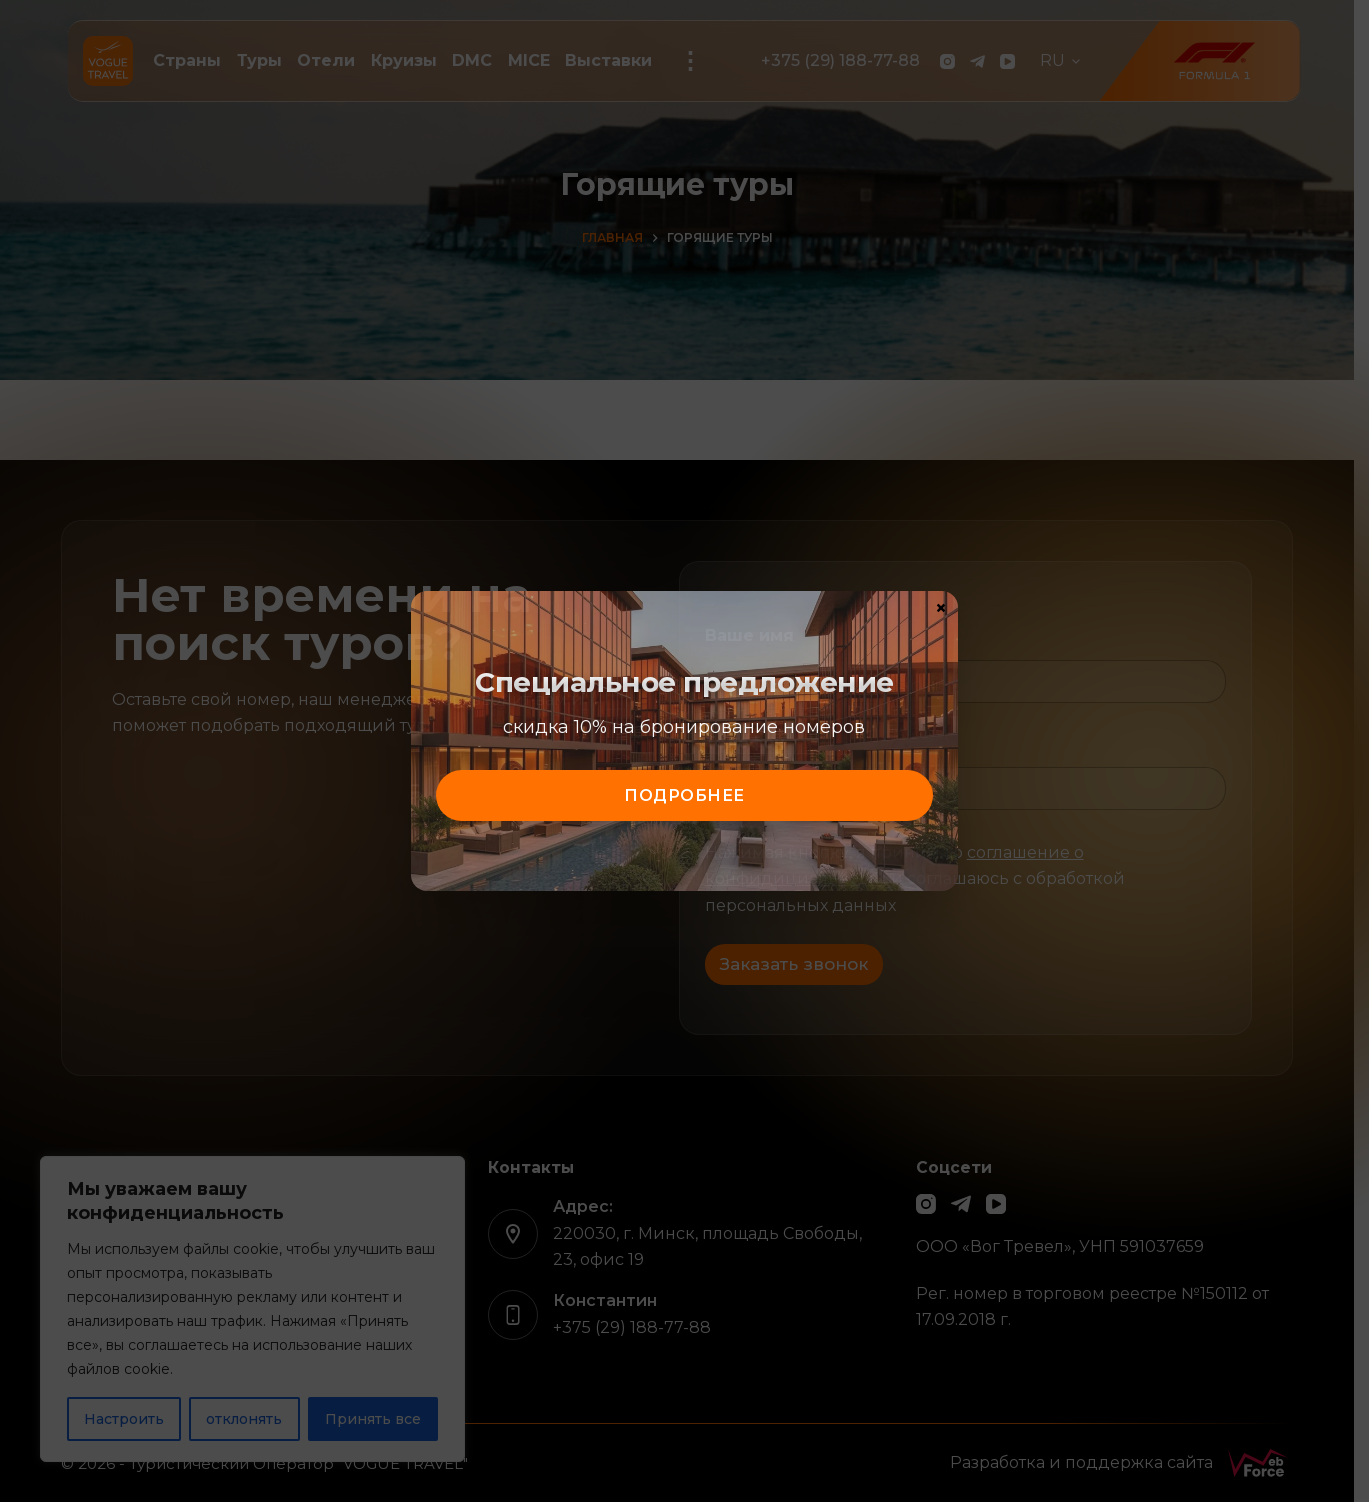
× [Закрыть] (941, 607)
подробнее (684, 795)
